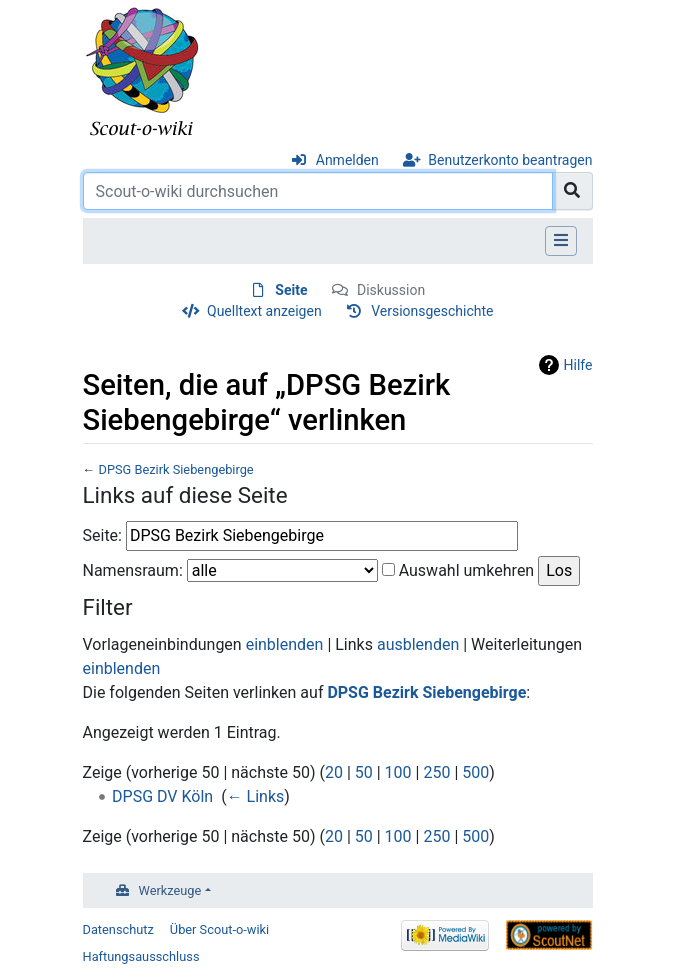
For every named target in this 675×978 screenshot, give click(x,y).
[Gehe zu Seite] (572, 191)
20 (334, 772)
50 (364, 772)
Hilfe (578, 365)
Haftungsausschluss (141, 956)
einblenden (285, 644)
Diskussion (391, 290)
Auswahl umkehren (467, 570)
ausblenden (418, 644)
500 (475, 772)
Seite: (102, 535)
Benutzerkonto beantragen (510, 160)
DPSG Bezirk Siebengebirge (175, 469)
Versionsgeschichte (432, 311)
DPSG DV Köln (162, 796)
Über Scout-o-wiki (219, 929)
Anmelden (347, 160)
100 (398, 772)
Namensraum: (133, 570)
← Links (256, 796)
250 (436, 772)
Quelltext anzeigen (264, 311)
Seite (291, 290)
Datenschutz (118, 929)
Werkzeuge (170, 890)
